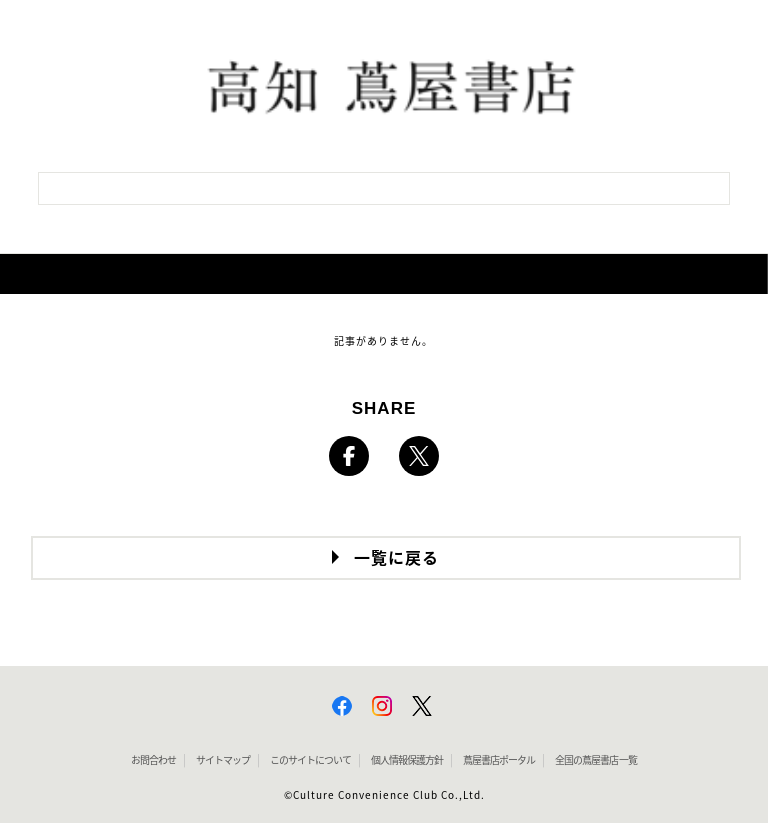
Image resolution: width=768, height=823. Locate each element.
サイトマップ (223, 760)
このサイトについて (310, 760)
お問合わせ (153, 760)
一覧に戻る (396, 558)
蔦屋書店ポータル (499, 760)
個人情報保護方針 (407, 760)
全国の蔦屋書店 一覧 (596, 760)
